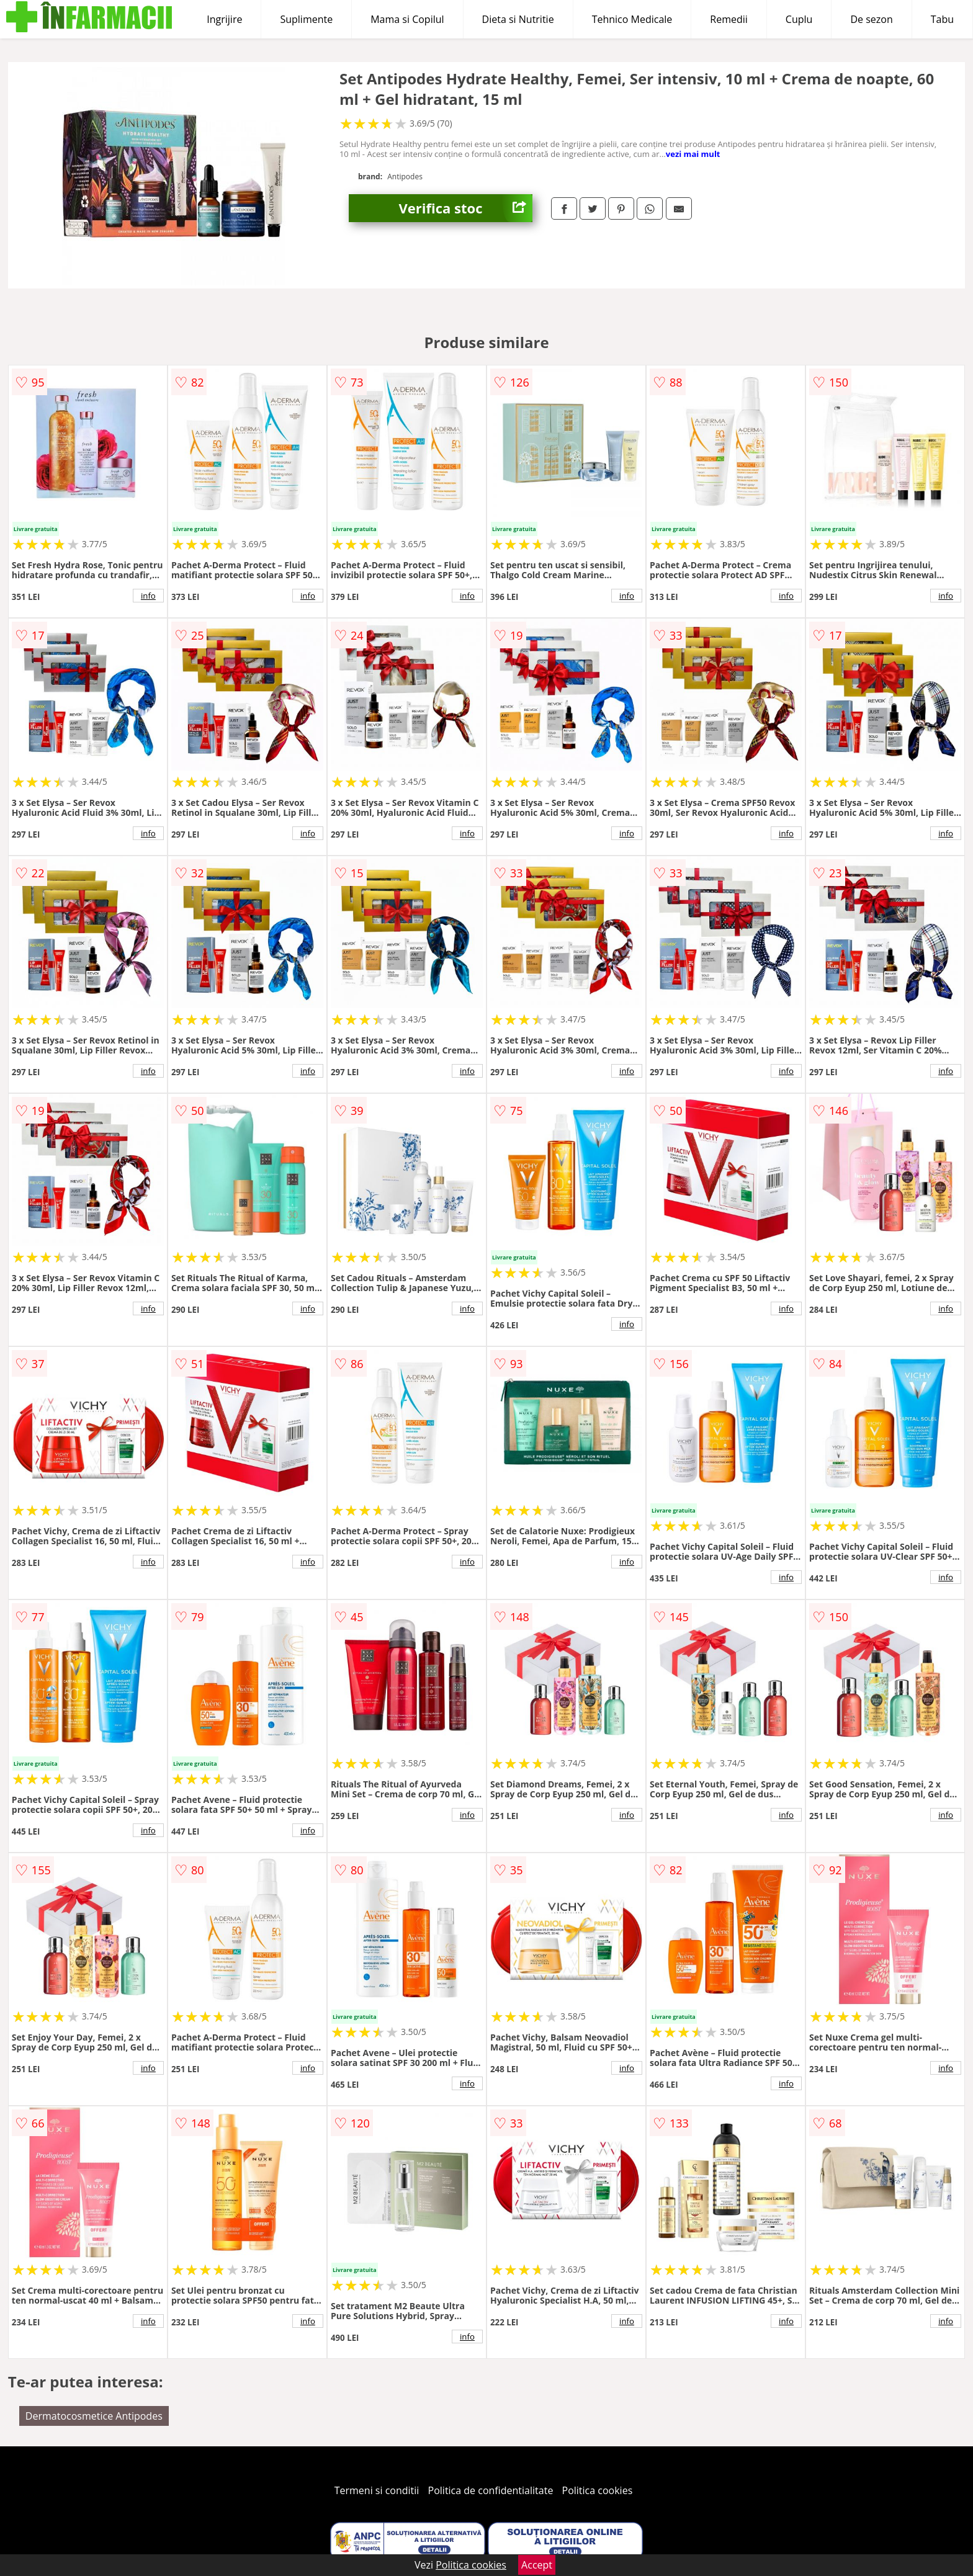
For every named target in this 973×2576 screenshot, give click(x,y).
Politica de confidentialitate (491, 2490)
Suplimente (306, 19)
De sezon (871, 19)
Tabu (942, 19)
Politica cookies (597, 2490)
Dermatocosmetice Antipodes (94, 2416)
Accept (536, 2565)
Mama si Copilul (407, 19)
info (148, 595)
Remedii (729, 19)
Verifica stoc (465, 208)
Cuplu (799, 19)
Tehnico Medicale (632, 19)
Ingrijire (224, 19)
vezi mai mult (693, 153)
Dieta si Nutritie (518, 19)
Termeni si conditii (376, 2490)
